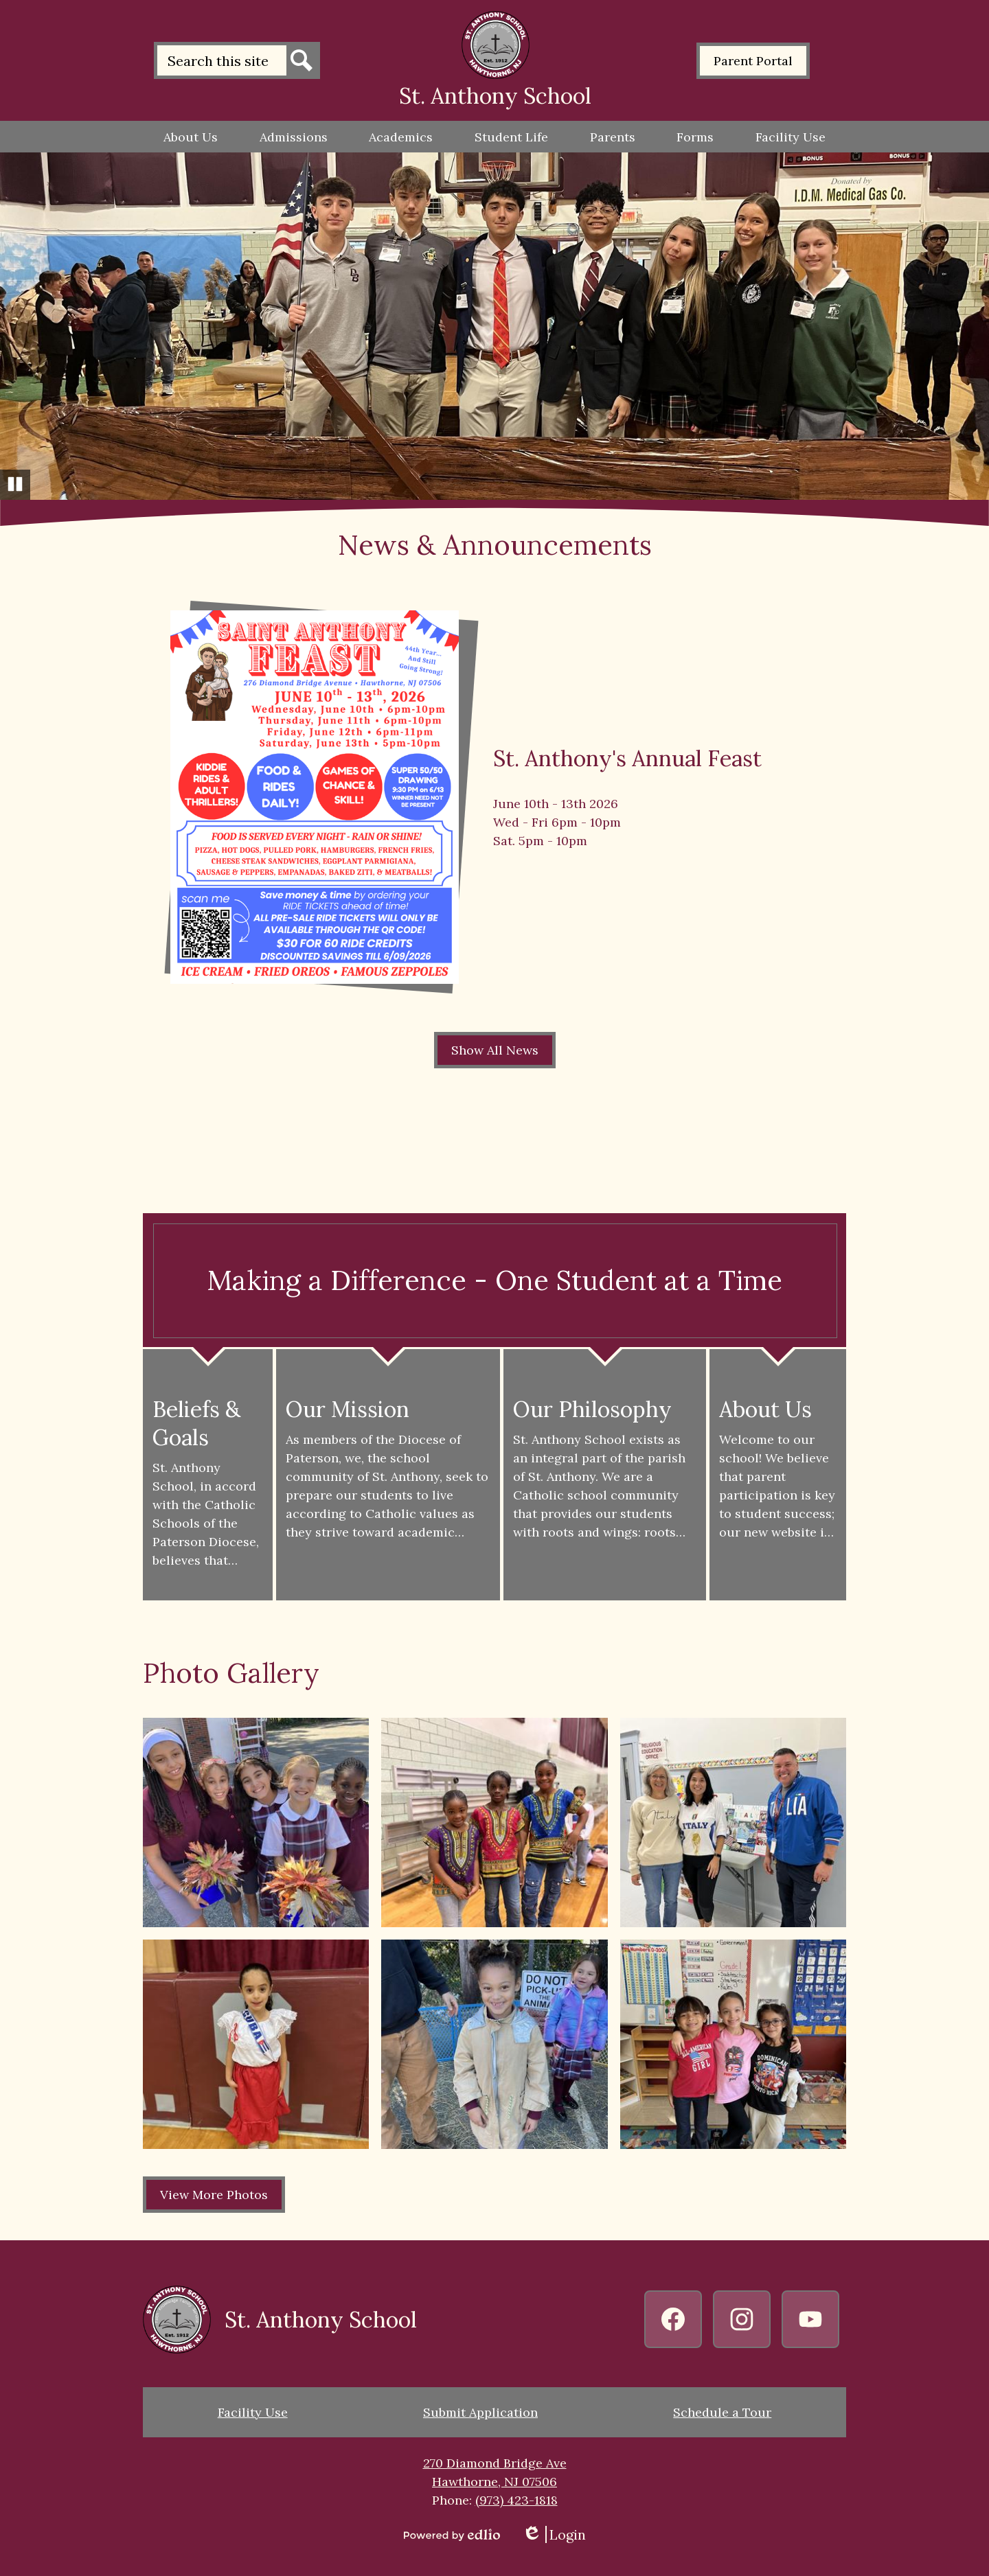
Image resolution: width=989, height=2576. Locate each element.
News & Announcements (495, 544)
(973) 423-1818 (516, 2500)
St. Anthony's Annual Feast (627, 758)
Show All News (494, 1050)
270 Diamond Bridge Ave (495, 2463)
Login (554, 2534)
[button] (190, 136)
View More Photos (214, 2195)
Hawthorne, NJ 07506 (494, 2481)
